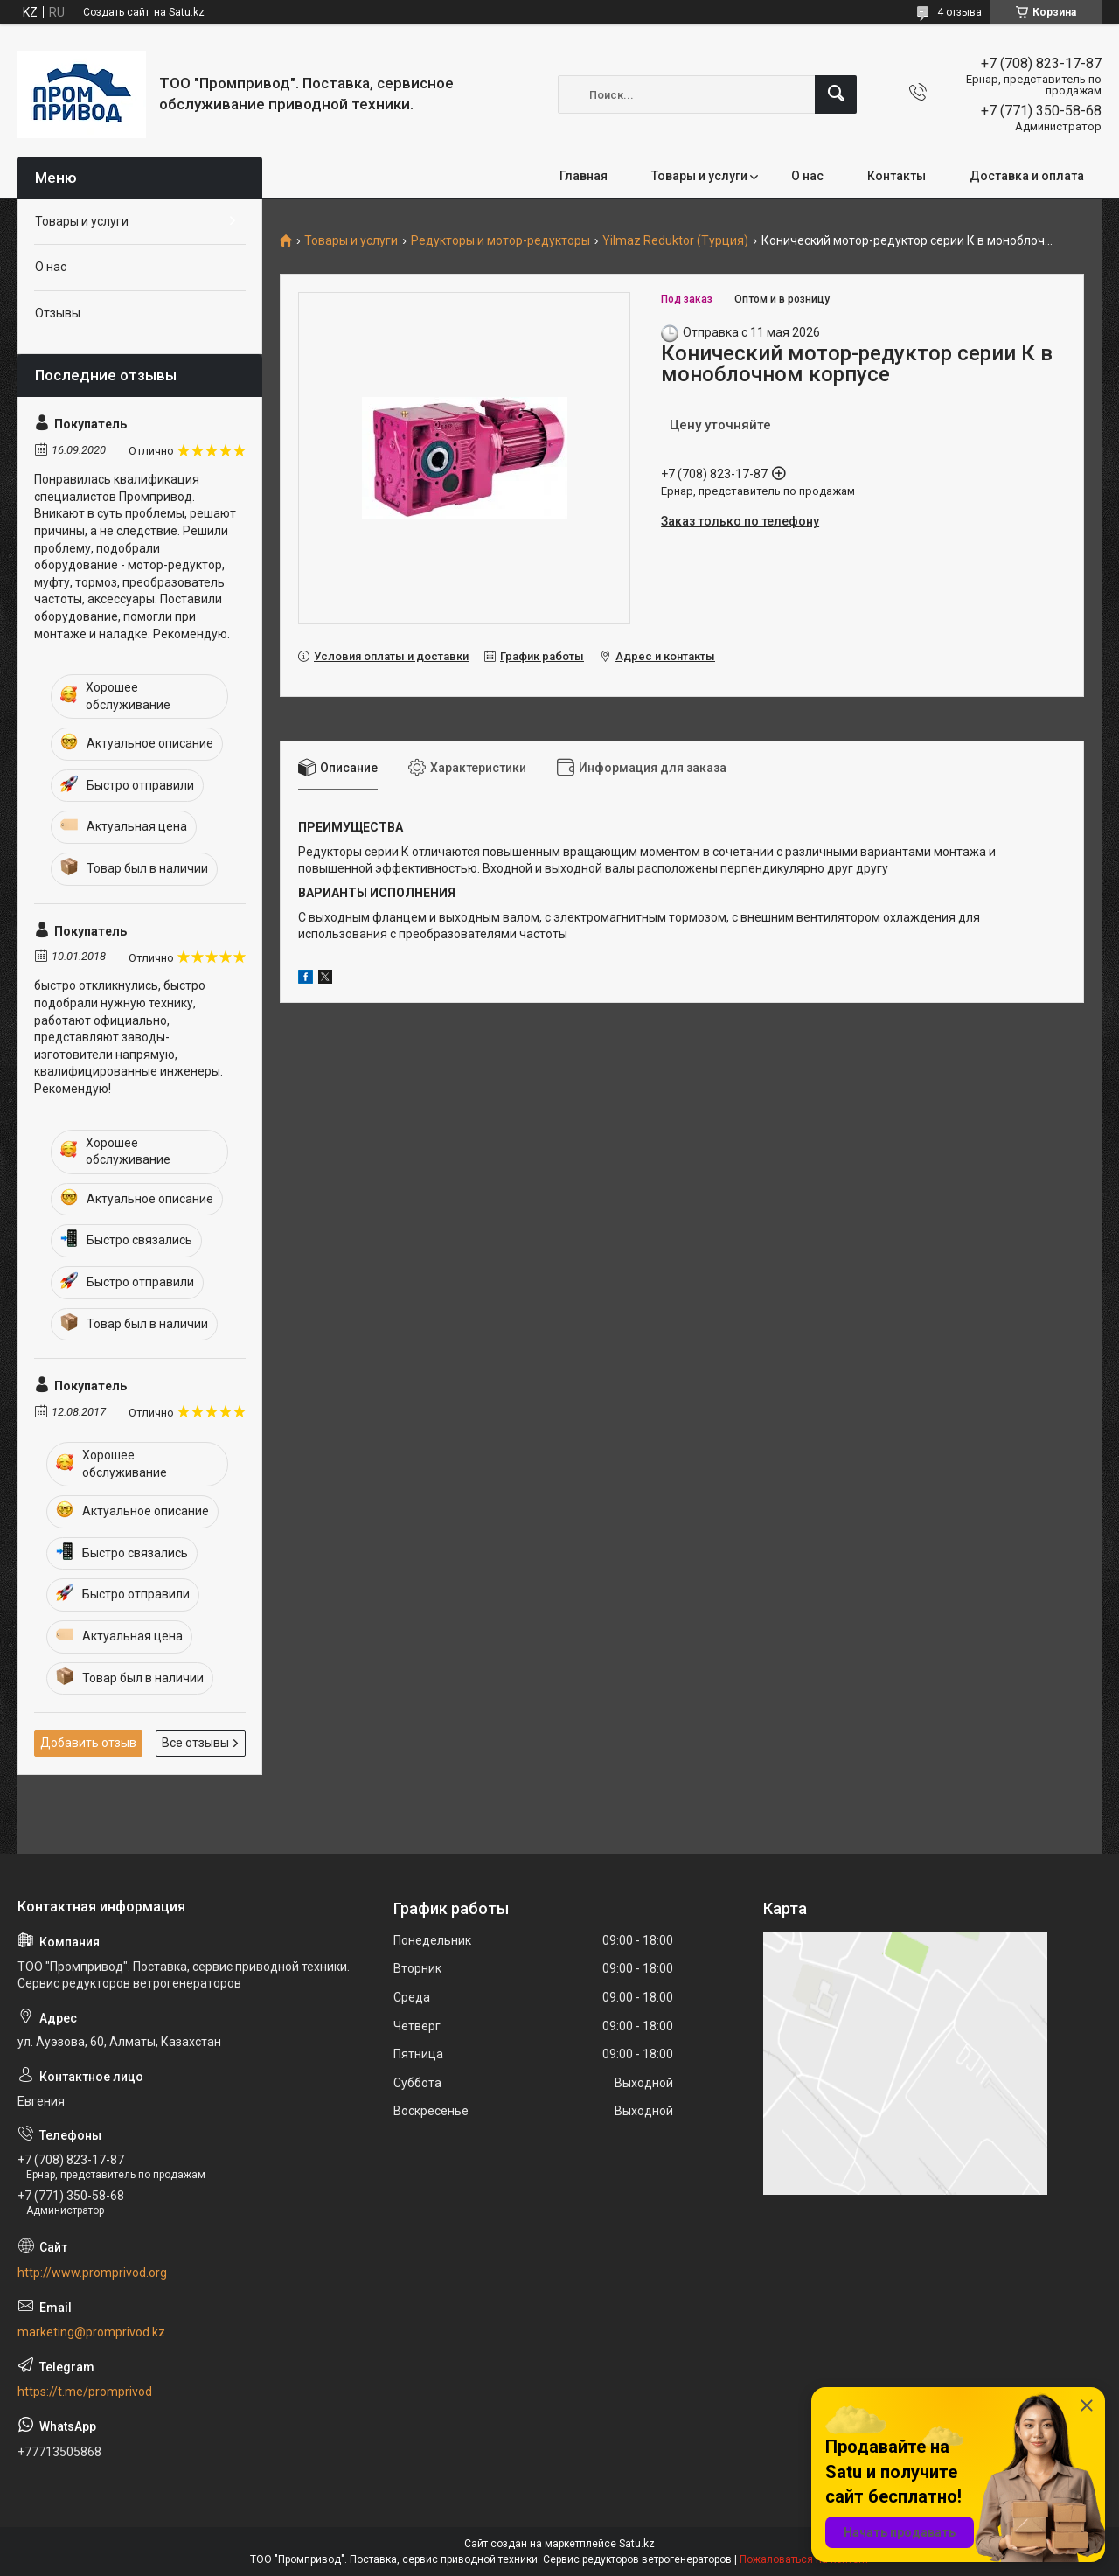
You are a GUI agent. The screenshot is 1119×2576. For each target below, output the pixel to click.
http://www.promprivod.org (92, 2273)
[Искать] (836, 94)
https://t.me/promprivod (84, 2391)
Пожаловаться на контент (804, 2559)
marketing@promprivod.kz (91, 2332)
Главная (584, 176)
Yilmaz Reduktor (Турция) (675, 240)
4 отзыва (959, 12)
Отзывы (57, 313)
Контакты (896, 176)
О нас (807, 176)
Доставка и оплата (1027, 176)
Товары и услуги (699, 176)
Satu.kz (637, 2544)
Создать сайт (116, 12)
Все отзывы (195, 1743)
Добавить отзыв (88, 1743)
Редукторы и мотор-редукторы (500, 240)
